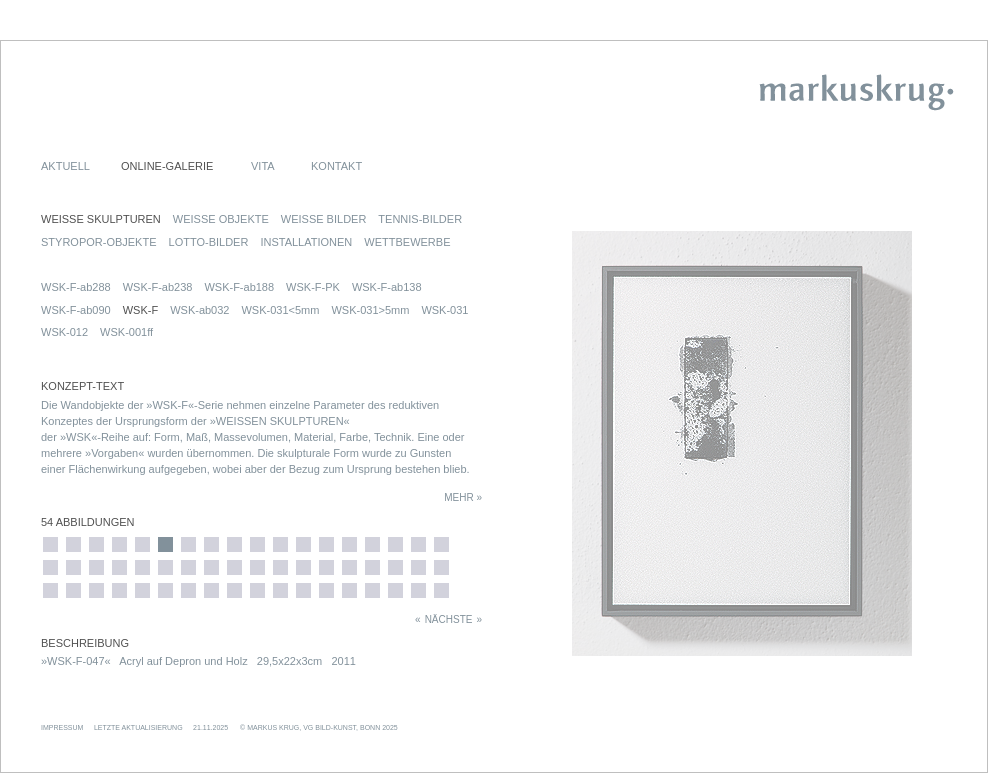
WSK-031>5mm (370, 310)
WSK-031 (444, 310)
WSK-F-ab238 (158, 287)
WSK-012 (64, 332)
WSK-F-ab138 (387, 287)
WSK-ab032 (199, 310)
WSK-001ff (126, 332)
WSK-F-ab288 (76, 287)
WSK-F (140, 310)
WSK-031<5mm (280, 310)
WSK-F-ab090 (76, 310)
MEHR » (463, 497)
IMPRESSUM (62, 727)
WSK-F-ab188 (239, 287)
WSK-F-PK (313, 287)
